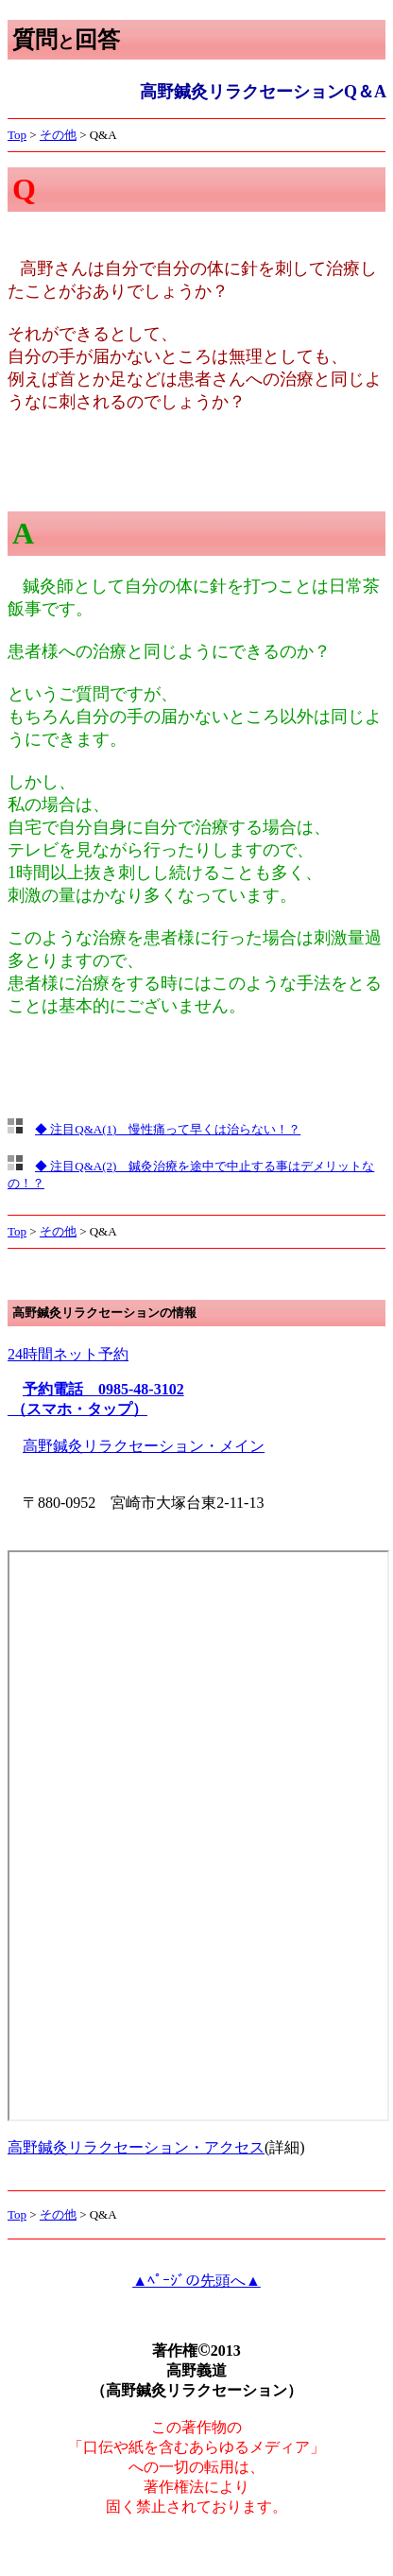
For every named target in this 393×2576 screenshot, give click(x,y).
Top (17, 135)
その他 (58, 135)
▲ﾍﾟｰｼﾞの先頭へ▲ (196, 2281)
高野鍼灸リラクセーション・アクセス (136, 2147)
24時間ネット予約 (68, 1354)
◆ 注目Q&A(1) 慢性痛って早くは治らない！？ (167, 1129)
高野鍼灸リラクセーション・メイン (144, 1446)
